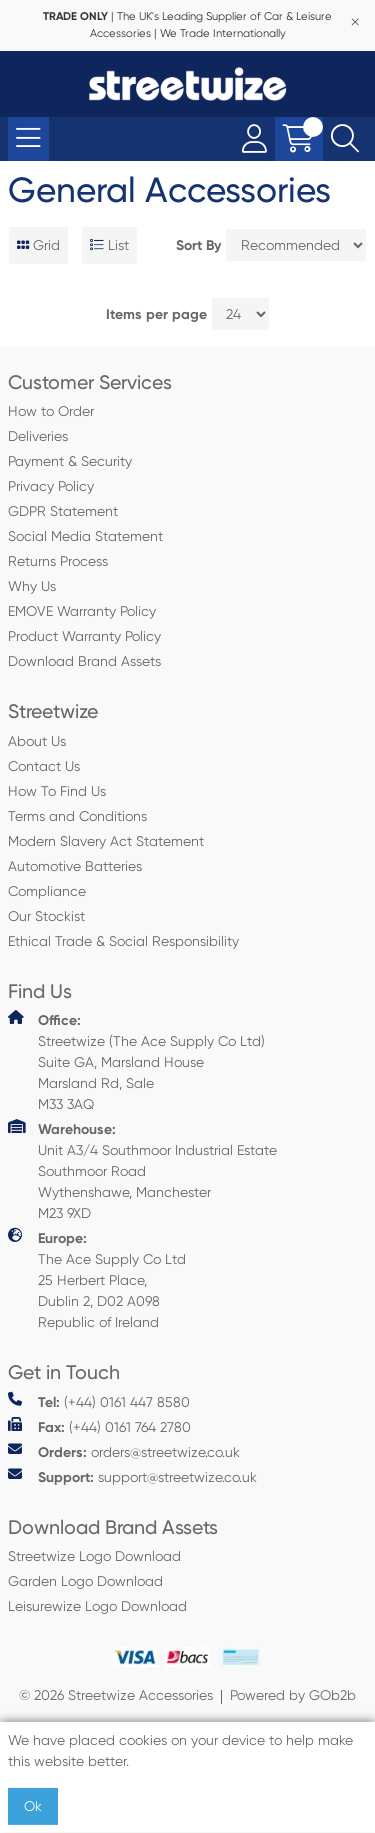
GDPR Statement (63, 511)
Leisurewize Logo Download (97, 1606)
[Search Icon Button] (345, 139)
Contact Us (44, 766)
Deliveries (38, 436)
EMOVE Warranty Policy (82, 611)
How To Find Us (57, 791)
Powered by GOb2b (293, 1695)
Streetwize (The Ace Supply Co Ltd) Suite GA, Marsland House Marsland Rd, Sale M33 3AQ (136, 1061)
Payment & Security (70, 461)
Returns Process (58, 561)
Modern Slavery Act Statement (106, 841)
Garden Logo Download (85, 1581)
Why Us (32, 586)
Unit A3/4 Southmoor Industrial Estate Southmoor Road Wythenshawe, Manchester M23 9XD (142, 1170)
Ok (33, 1806)
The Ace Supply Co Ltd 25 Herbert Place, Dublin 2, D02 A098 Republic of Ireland (97, 1279)
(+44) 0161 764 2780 (99, 1426)
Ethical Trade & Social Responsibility (123, 941)
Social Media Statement (85, 536)
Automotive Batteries (75, 866)
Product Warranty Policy (84, 636)
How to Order (51, 411)
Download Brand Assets (84, 661)
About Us (37, 741)
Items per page (156, 314)
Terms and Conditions (77, 816)
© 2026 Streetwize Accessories (116, 1695)
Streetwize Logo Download (94, 1556)
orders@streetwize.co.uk (124, 1451)
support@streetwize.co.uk (132, 1476)
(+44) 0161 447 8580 (99, 1401)
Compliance (47, 891)
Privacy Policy (51, 486)
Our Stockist (46, 916)
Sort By (198, 245)
